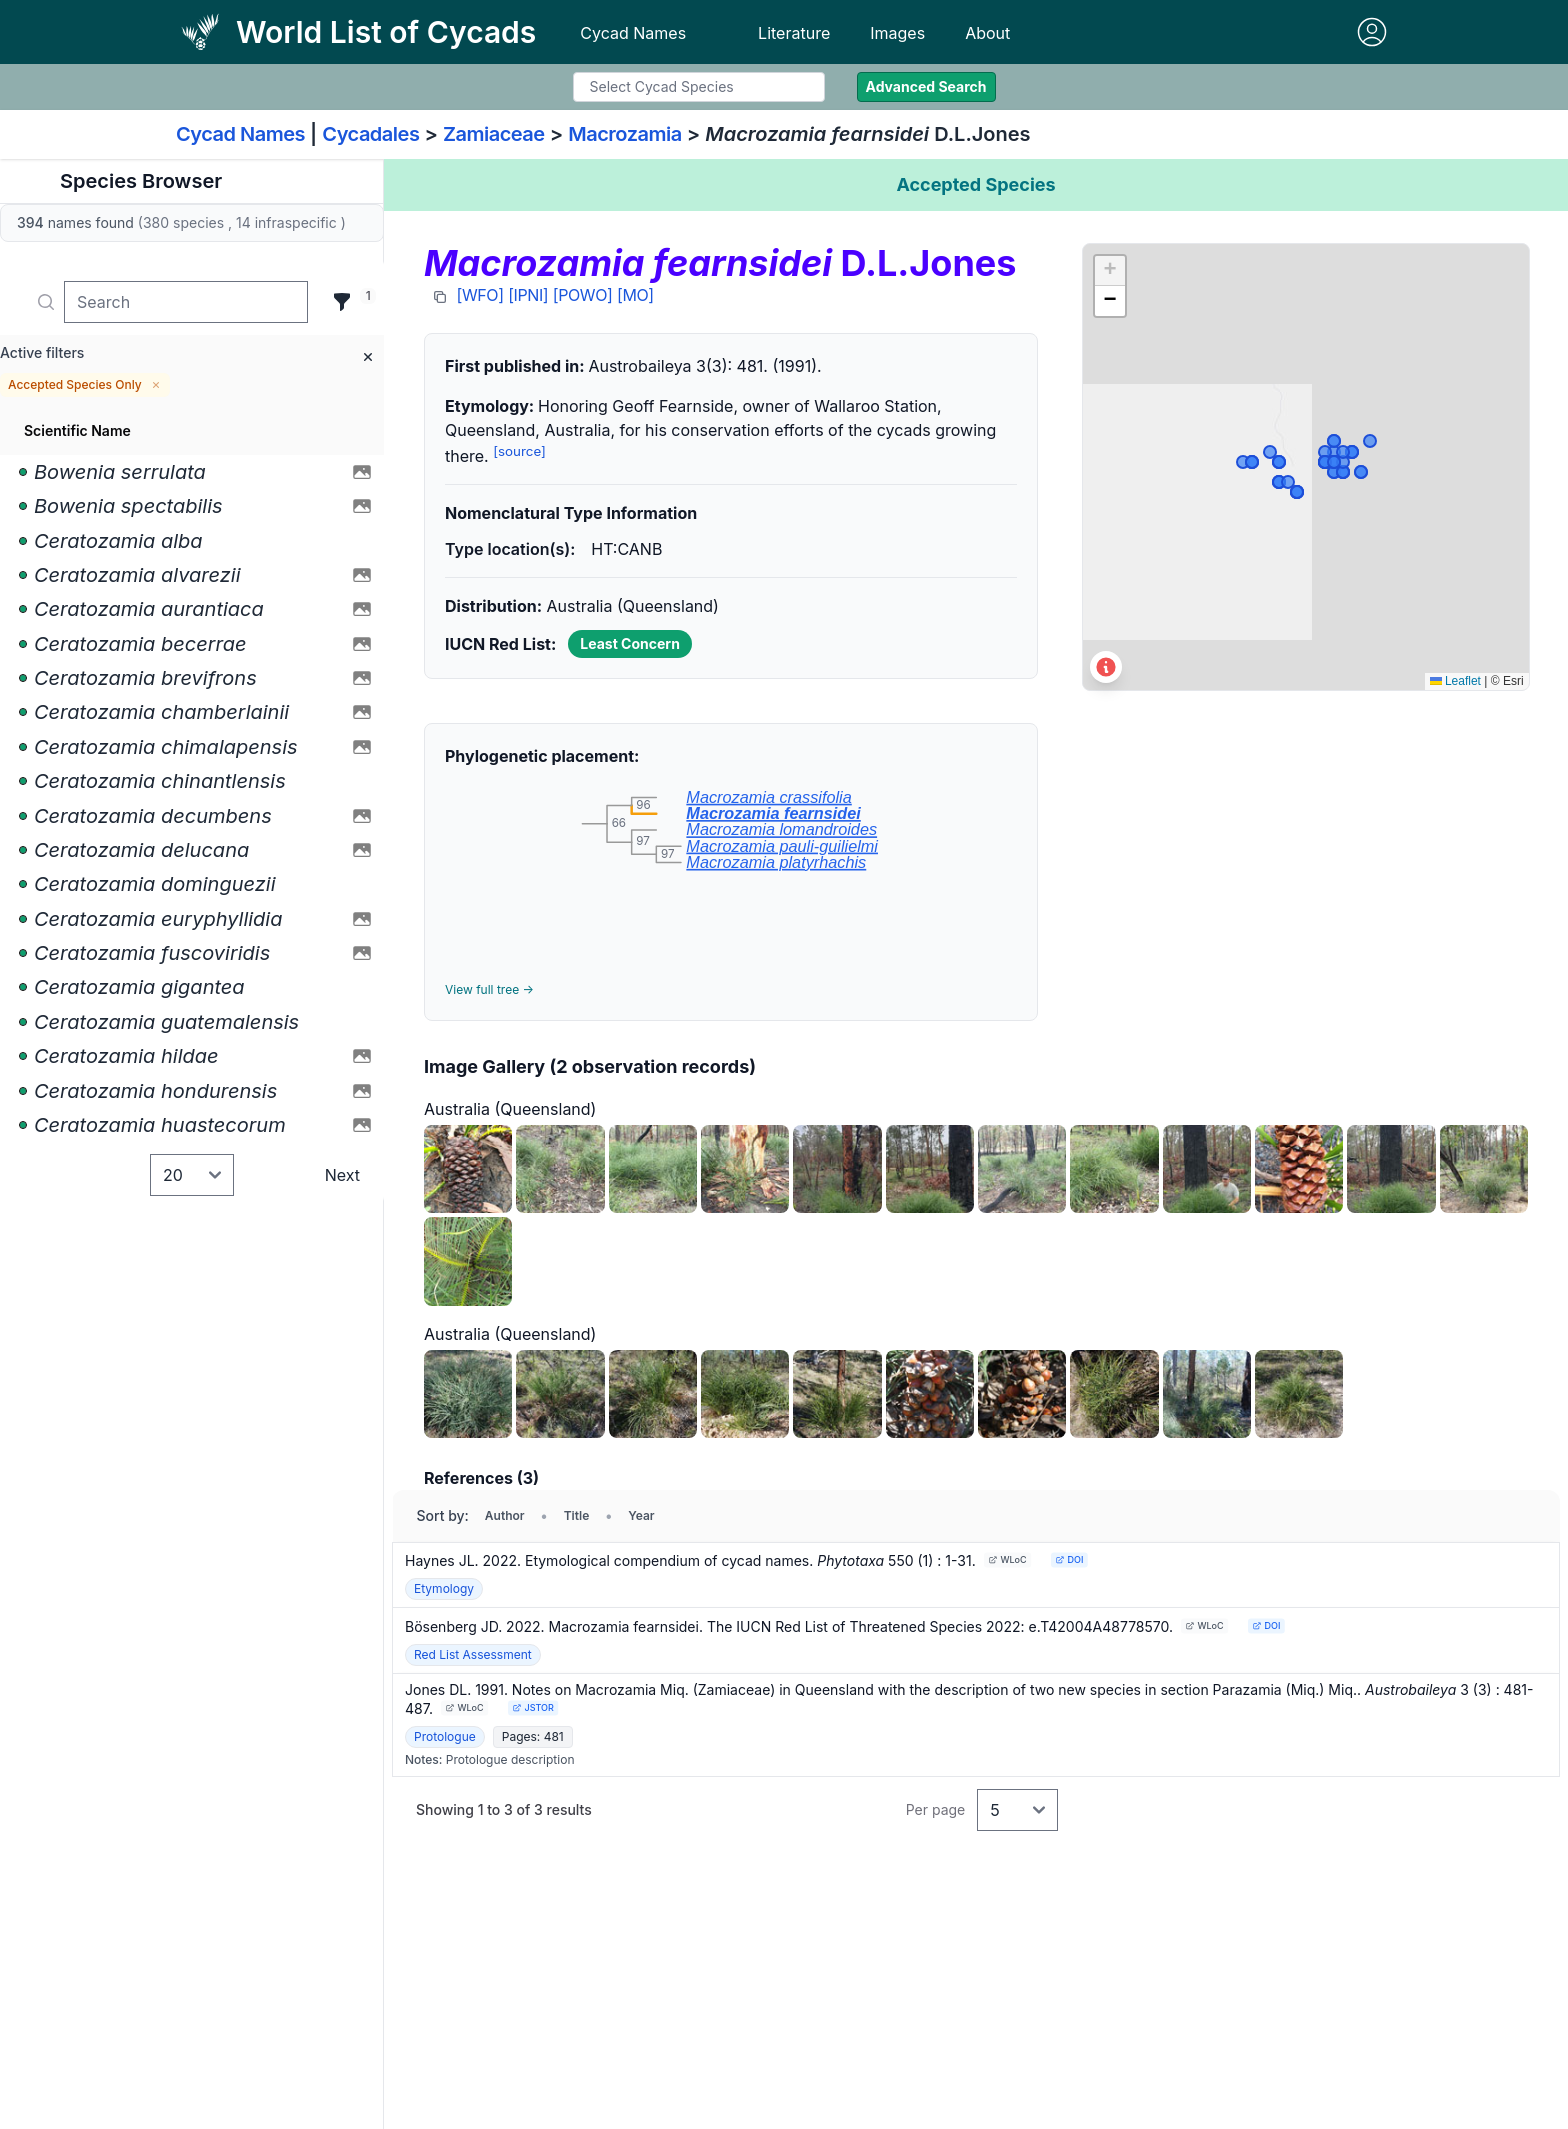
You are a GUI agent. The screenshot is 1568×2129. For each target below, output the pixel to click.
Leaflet (1455, 681)
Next (342, 1175)
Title (577, 1515)
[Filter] (342, 302)
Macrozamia (624, 134)
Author (505, 1515)
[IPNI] (528, 295)
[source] (519, 451)
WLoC (1007, 1559)
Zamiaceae (494, 134)
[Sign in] (1372, 32)
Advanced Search (926, 86)
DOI (1069, 1559)
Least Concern (630, 643)
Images (897, 33)
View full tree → (489, 989)
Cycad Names (633, 33)
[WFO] (480, 295)
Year (641, 1515)
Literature (794, 33)
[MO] (635, 295)
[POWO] (583, 295)
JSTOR (532, 1707)
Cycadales (370, 134)
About (987, 33)
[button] (1110, 271)
